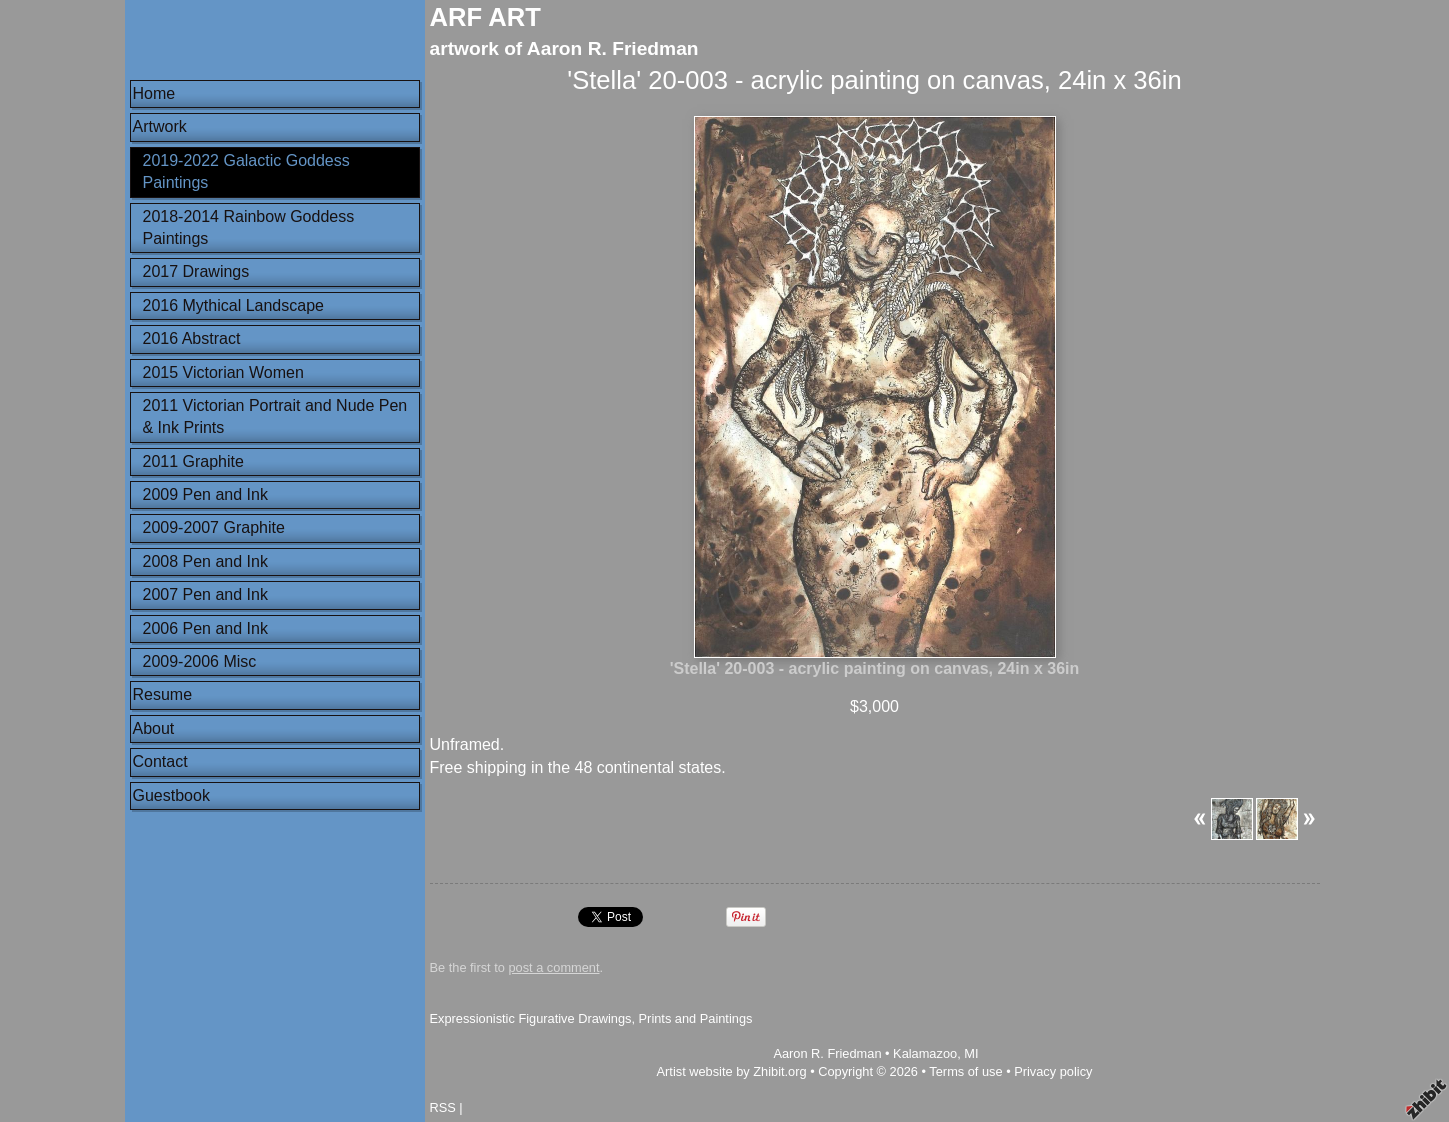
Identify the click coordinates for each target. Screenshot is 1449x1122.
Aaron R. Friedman (827, 1053)
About (154, 728)
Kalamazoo (925, 1053)
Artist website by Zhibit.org (732, 1071)
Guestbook (171, 795)
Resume (163, 694)
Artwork (160, 126)
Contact (160, 761)
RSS (443, 1107)
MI (971, 1053)
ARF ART (485, 17)
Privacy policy (1053, 1071)
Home (154, 93)
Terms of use (965, 1071)
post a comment (553, 967)
